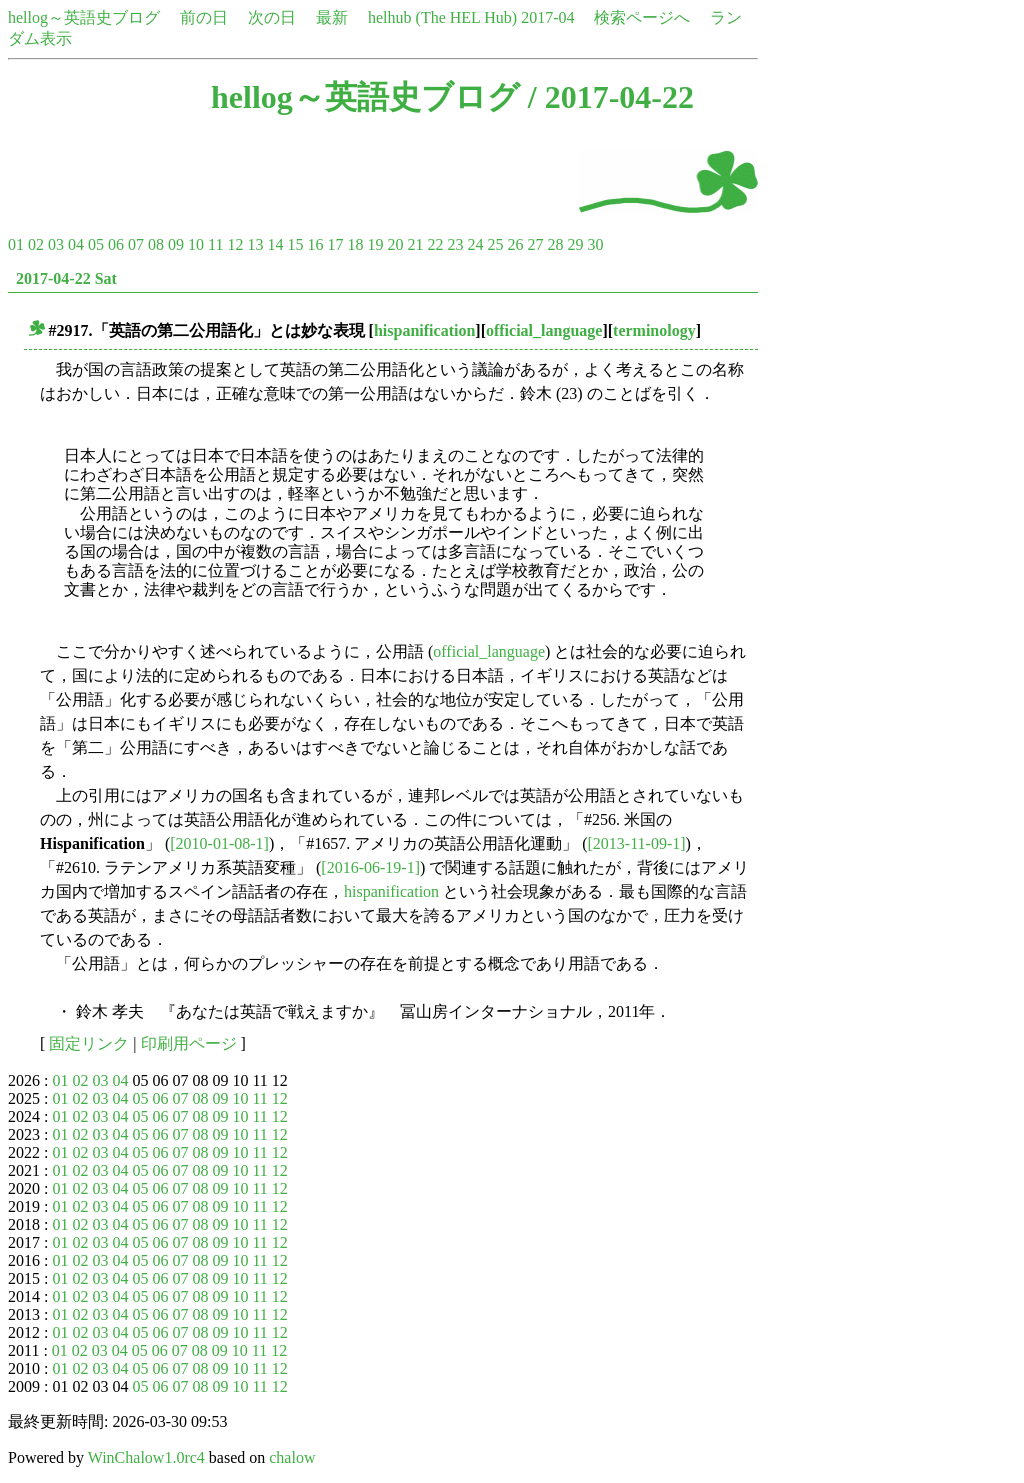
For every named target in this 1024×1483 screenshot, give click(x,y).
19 (375, 244)
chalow (292, 1457)
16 (315, 244)
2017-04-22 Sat (66, 278)
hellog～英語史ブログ (84, 17)
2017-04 (547, 17)
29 (575, 244)
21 (415, 244)
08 (156, 244)
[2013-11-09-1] (637, 843)
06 (116, 244)
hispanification (424, 330)
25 (495, 244)
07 (136, 244)
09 (176, 244)
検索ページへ (642, 17)
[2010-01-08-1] (219, 843)
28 (555, 244)
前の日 (204, 17)
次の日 (272, 17)
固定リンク (89, 1043)
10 (196, 244)
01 (16, 244)
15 (295, 244)
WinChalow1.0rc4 (146, 1457)
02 (36, 244)
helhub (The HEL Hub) (442, 17)
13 (255, 244)
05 (96, 244)
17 (335, 244)
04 (76, 244)
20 (395, 244)
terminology (654, 330)
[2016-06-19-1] (370, 867)
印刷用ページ (189, 1043)
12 (235, 244)
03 (56, 244)
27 (535, 244)
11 (215, 244)
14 (275, 244)
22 (435, 244)
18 (355, 244)
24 (475, 244)
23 (455, 244)
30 (595, 244)
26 (515, 244)
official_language (544, 330)
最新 (332, 17)
